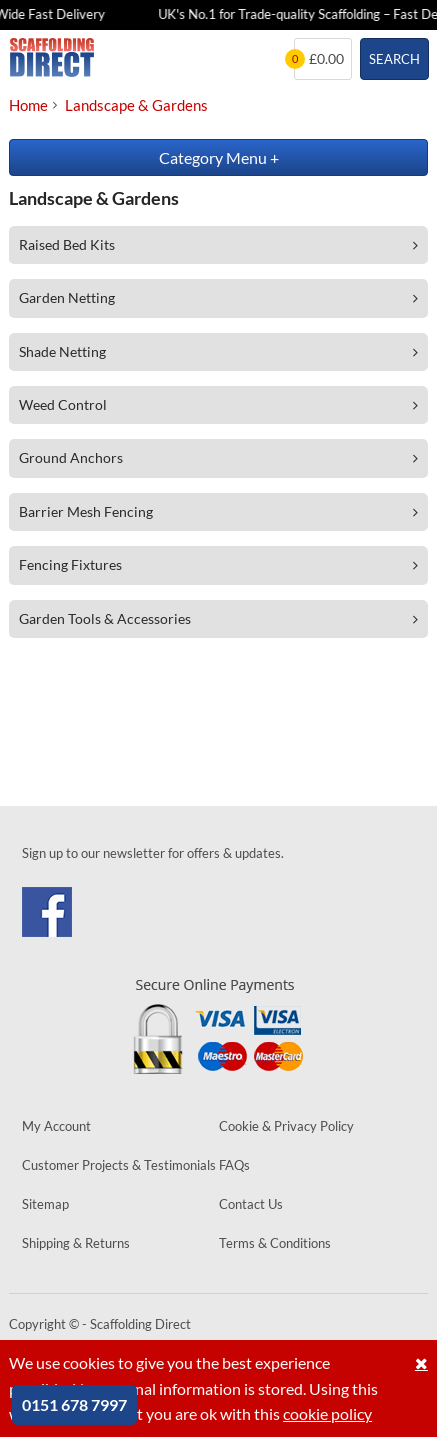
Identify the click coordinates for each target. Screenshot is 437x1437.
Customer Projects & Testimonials (119, 1165)
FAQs (234, 1165)
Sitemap (45, 1204)
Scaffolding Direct (52, 58)
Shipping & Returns (76, 1243)
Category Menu (219, 157)
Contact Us (251, 1204)
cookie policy (327, 1413)
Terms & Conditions (275, 1243)
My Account (56, 1126)
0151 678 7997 (74, 1404)
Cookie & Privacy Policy (286, 1126)
